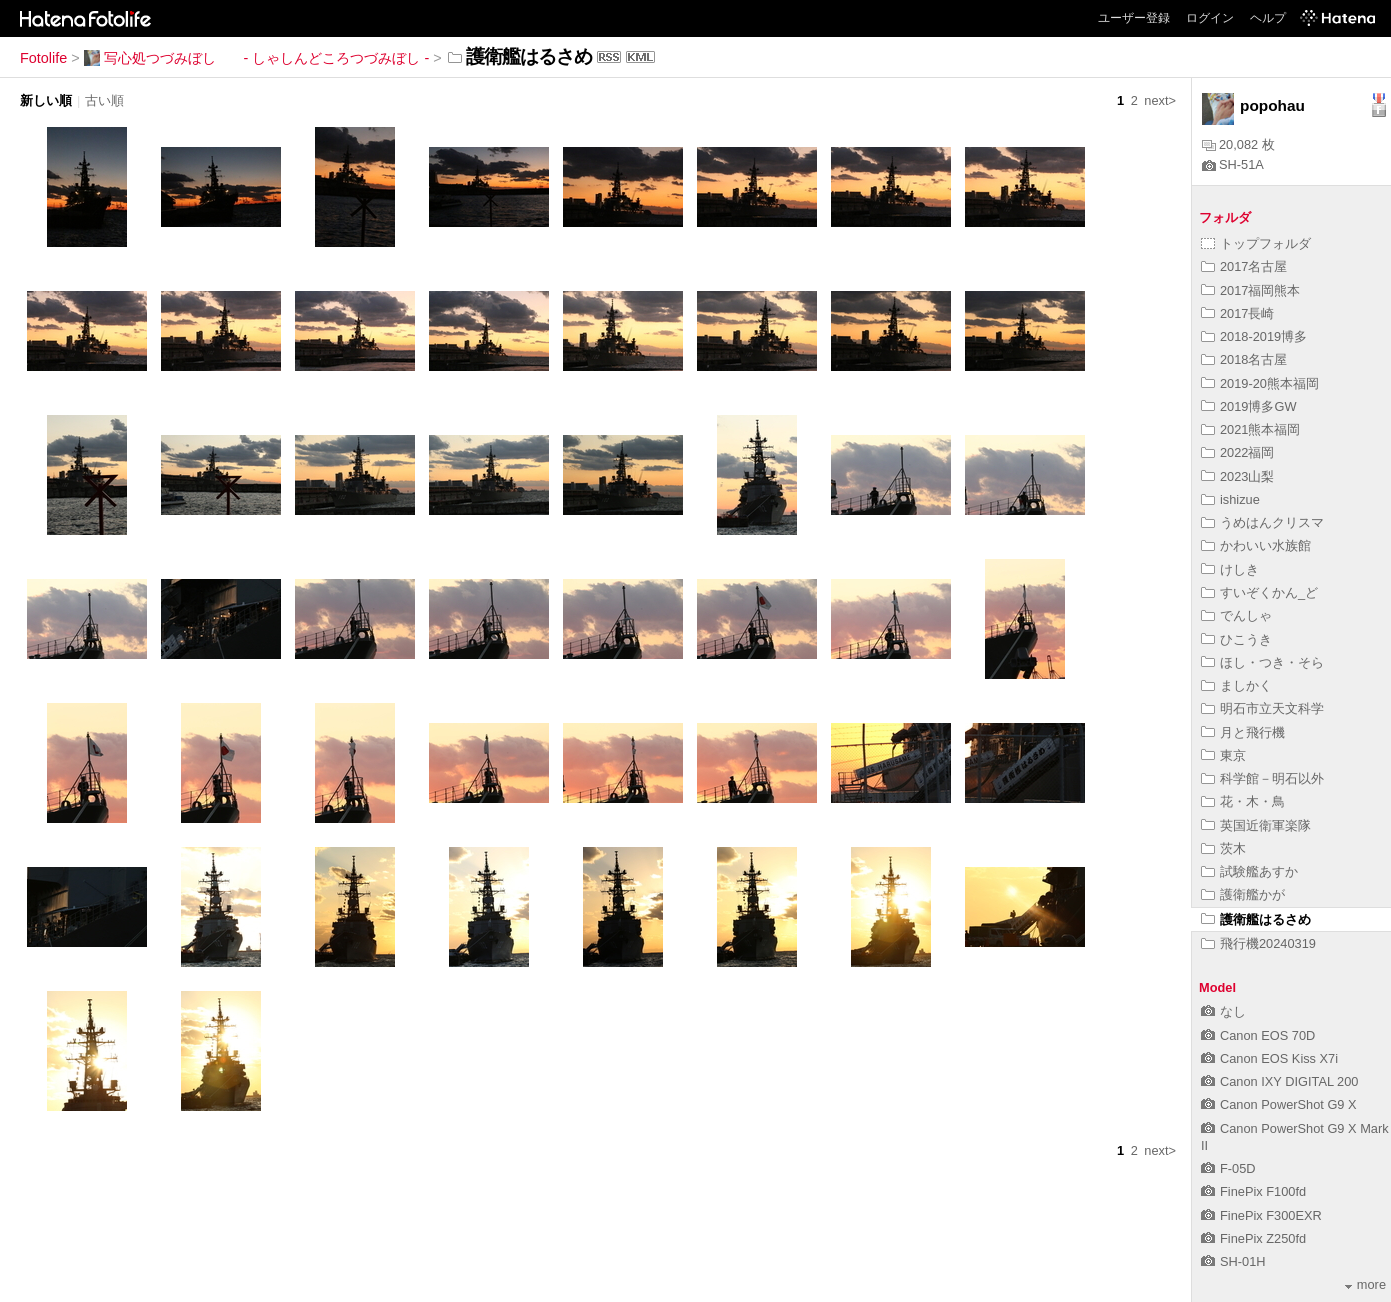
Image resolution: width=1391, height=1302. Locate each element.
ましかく (1236, 685)
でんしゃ (1236, 615)
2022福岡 (1237, 452)
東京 (1223, 755)
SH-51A (1233, 164)
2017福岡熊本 (1250, 290)
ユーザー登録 (1134, 18)
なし (1223, 1011)
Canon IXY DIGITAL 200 (1279, 1081)
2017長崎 (1237, 313)
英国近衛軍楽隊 (1256, 825)
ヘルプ (1268, 18)
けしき (1230, 569)
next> (1160, 100)
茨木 (1223, 848)
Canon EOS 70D (1258, 1035)
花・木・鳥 (1243, 801)
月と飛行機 (1243, 732)
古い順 (104, 100)
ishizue (1230, 499)
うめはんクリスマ (1262, 522)
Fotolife (43, 58)
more (1365, 1284)
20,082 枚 (1238, 144)
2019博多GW (1249, 406)
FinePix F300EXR (1261, 1215)
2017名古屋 (1244, 266)
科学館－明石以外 (1262, 778)
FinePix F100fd (1253, 1191)
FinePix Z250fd (1253, 1238)
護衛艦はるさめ (1256, 919)
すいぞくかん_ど (1259, 592)
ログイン (1210, 18)
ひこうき (1236, 639)
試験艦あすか (1249, 871)
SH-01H (1233, 1261)
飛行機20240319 (1258, 943)
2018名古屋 (1244, 359)
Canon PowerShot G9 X (1279, 1104)
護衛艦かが (1243, 894)
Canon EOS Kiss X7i (1269, 1058)
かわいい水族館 (1256, 545)
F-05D (1228, 1168)
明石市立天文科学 (1262, 708)
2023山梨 (1237, 476)
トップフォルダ (1256, 243)
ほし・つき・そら (1262, 662)
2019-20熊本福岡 (1260, 383)
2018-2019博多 (1254, 336)
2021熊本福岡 (1250, 429)
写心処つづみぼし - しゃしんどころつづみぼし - (257, 58)
